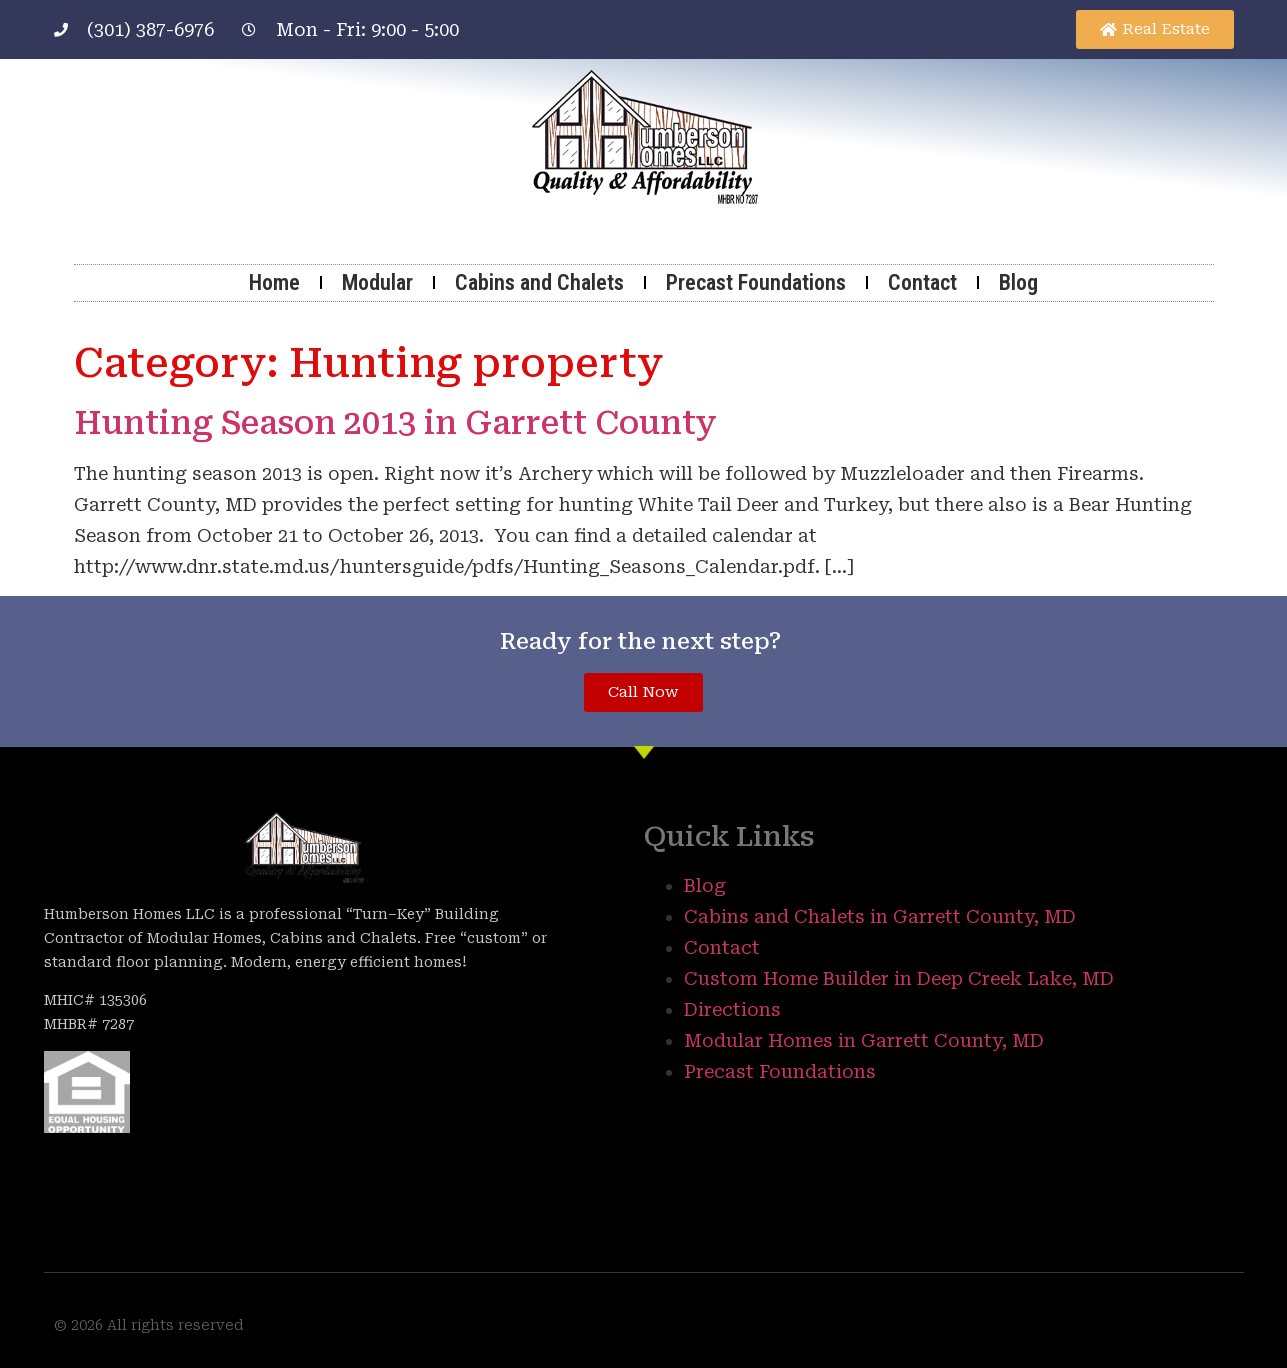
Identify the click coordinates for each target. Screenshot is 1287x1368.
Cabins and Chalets (539, 282)
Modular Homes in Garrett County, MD (864, 1040)
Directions (732, 1009)
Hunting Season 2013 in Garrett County (395, 423)
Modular (377, 282)
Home (274, 282)
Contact (922, 282)
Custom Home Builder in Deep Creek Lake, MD (899, 978)
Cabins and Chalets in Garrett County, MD (880, 916)
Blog (1018, 282)
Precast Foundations (756, 282)
